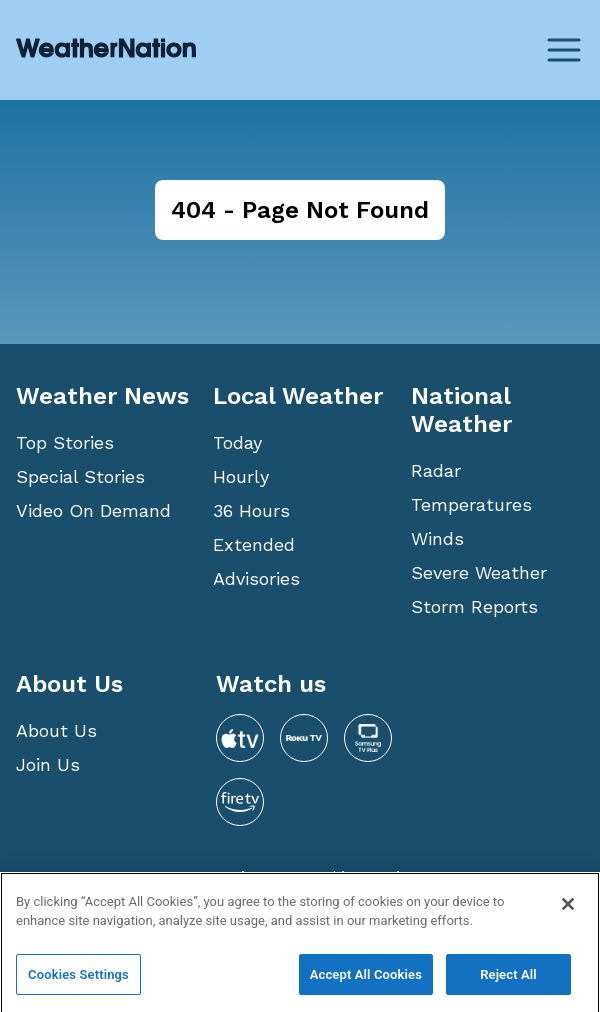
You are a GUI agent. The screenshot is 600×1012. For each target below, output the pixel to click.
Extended (254, 544)
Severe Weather (479, 572)
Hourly (241, 476)
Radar (436, 470)
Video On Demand (93, 510)
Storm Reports (474, 606)
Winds (437, 538)
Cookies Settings (78, 980)
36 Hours (251, 510)
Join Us (48, 764)
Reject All (508, 980)
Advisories (256, 578)
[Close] (568, 910)
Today (237, 442)
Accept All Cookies (366, 980)
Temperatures (471, 504)
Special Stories (80, 476)
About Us (56, 730)
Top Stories (65, 442)
